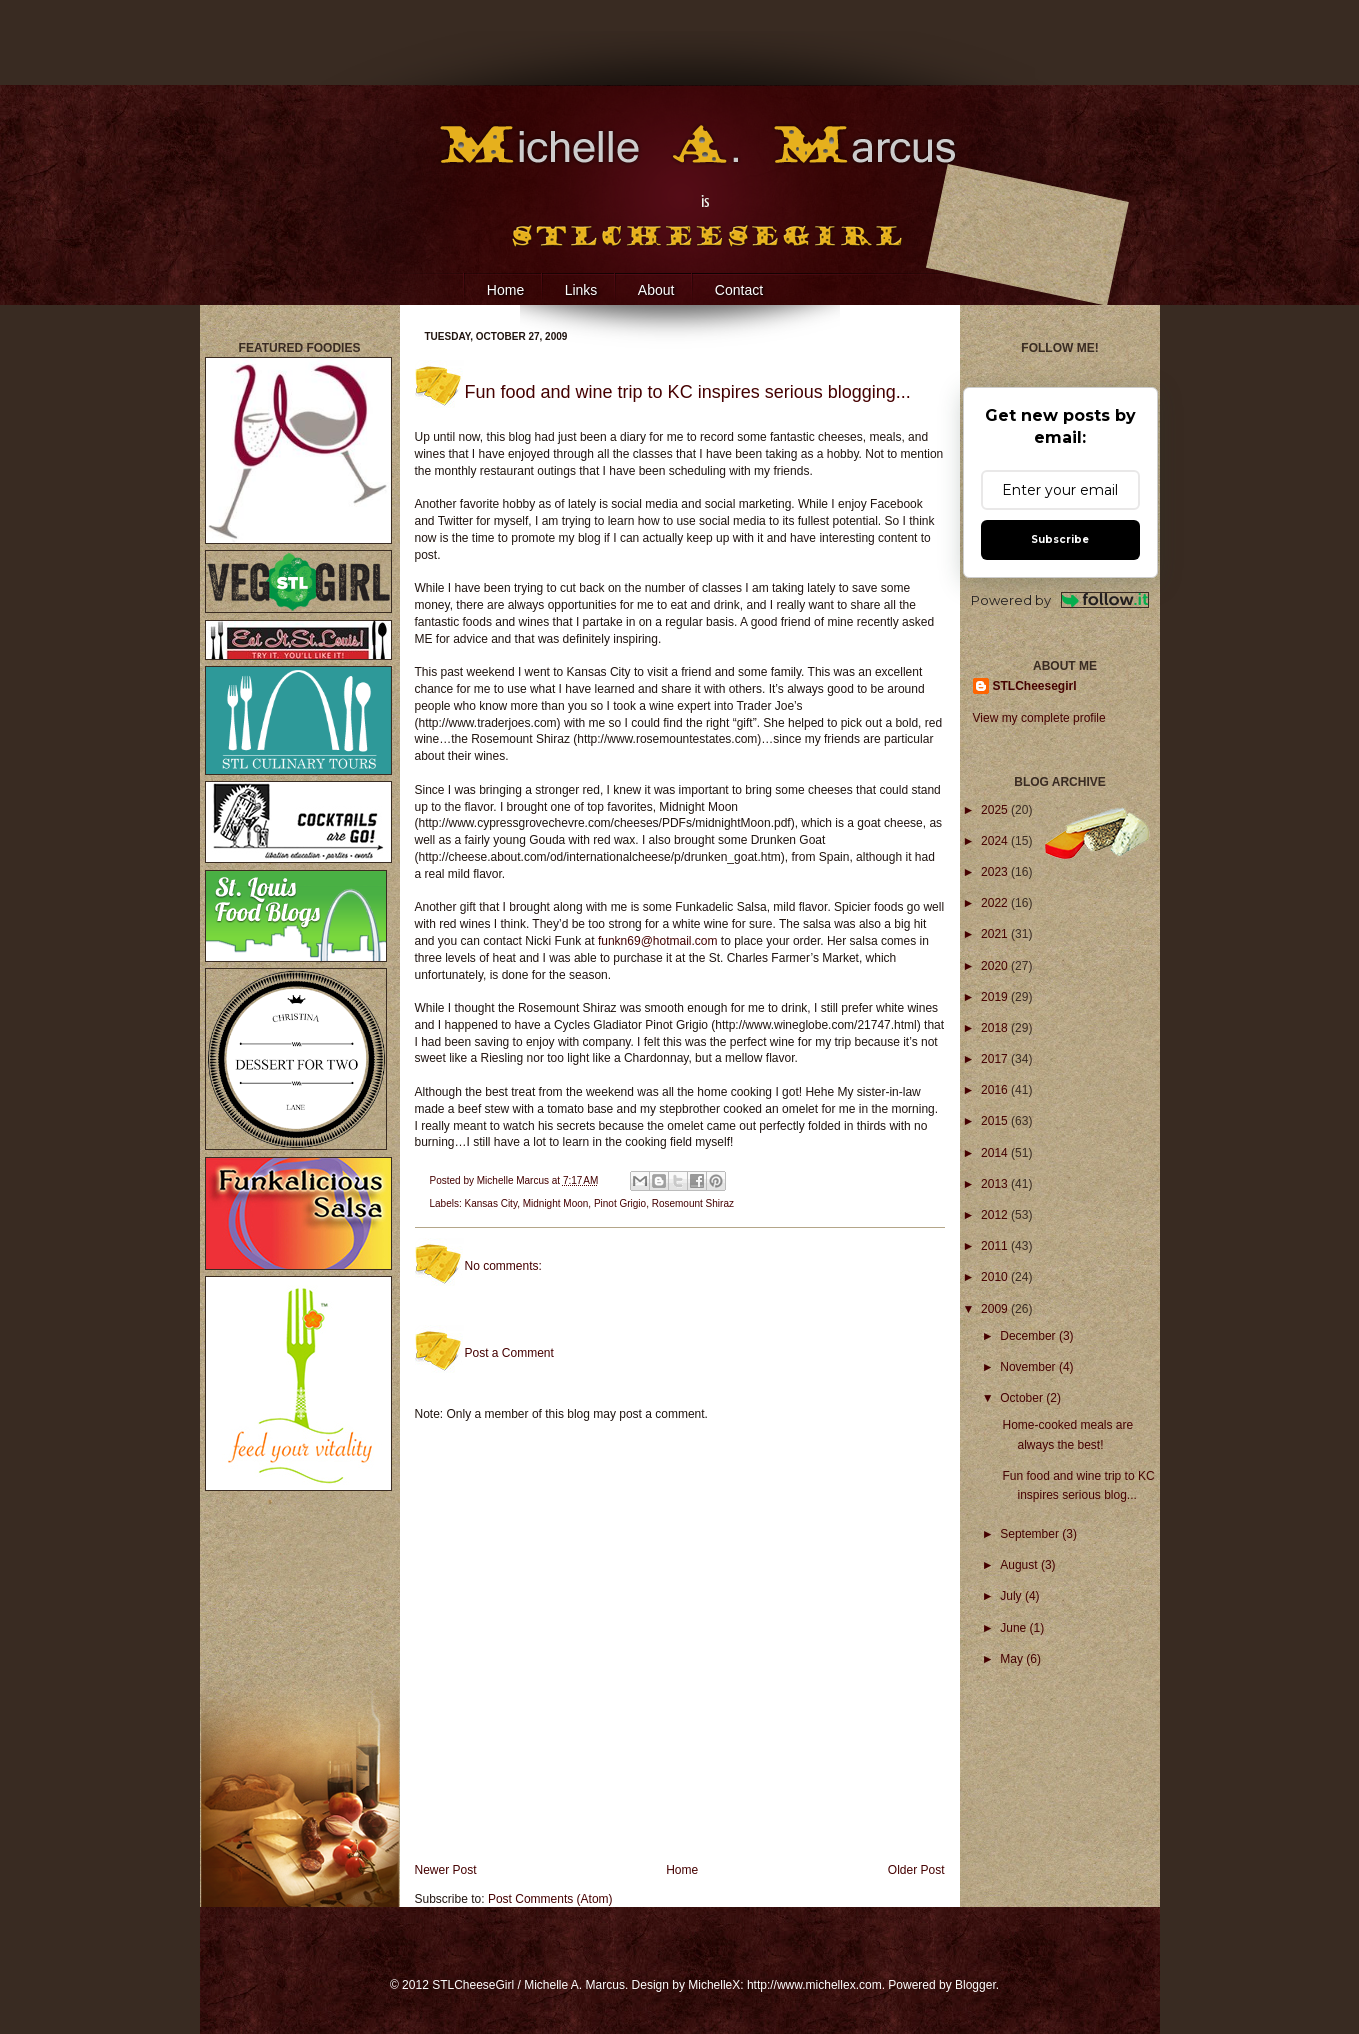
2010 (996, 1277)
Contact (739, 290)
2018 (996, 1028)
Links (581, 290)
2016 (996, 1090)
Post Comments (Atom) (550, 1899)
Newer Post (446, 1870)
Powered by (1060, 600)
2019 (996, 997)
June (1014, 1628)
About (656, 290)
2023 (996, 872)
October (1023, 1398)
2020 (996, 966)
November (1029, 1367)
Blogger (975, 1985)
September (1031, 1534)
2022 (996, 903)
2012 (996, 1215)
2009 (996, 1309)
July (1012, 1596)
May (1013, 1659)
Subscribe (1060, 539)
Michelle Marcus (514, 1180)
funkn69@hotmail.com (658, 941)
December (1029, 1336)
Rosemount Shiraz (693, 1203)
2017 (996, 1059)
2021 (996, 934)
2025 (996, 810)
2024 (996, 841)
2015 (996, 1121)
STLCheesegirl (1035, 686)
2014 (996, 1153)
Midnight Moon (556, 1203)
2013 (996, 1184)
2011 (996, 1246)
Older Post (916, 1870)
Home (505, 290)
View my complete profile (1039, 718)
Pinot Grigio (620, 1203)
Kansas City (491, 1203)
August (1020, 1565)
